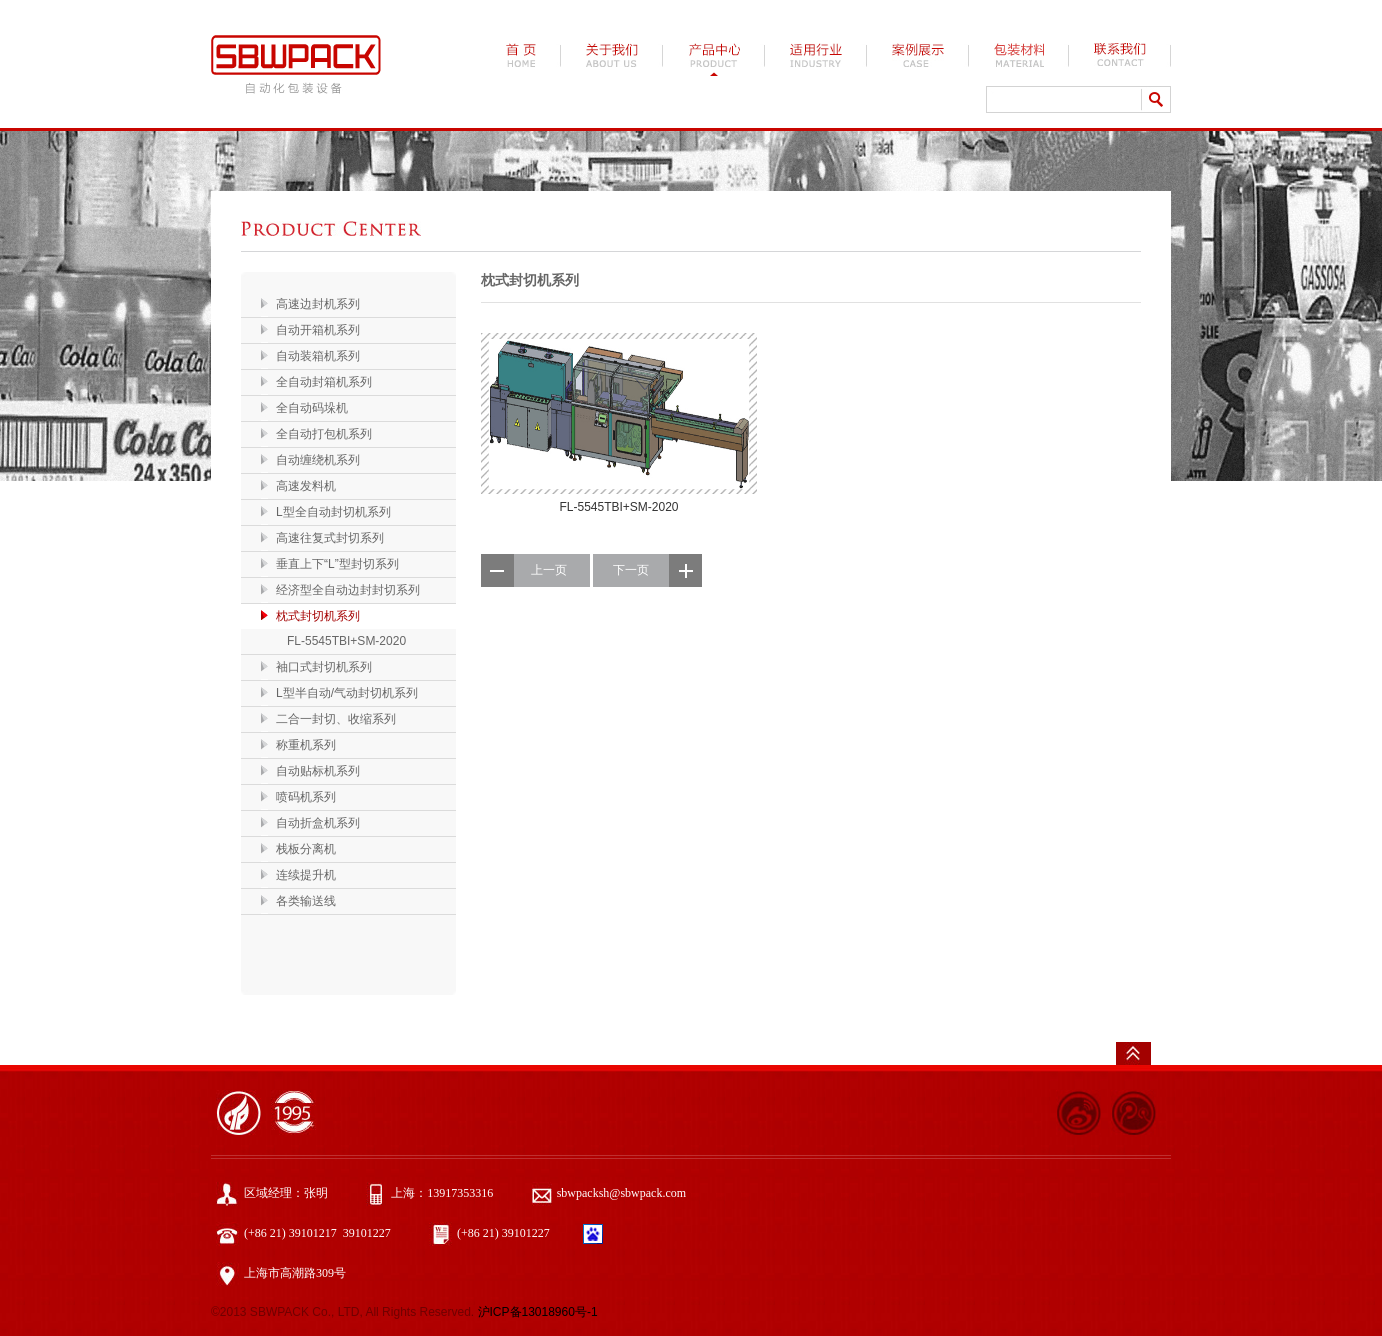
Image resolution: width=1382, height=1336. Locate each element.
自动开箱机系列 (318, 330)
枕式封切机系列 (318, 616)
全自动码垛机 (312, 408)
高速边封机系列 (318, 304)
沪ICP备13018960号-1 (538, 1312)
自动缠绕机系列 (318, 460)
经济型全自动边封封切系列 (348, 590)
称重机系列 (306, 745)
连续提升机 (306, 875)
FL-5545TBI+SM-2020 (346, 641)
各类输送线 (306, 901)
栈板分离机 (306, 849)
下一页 (631, 570)
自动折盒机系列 (318, 823)
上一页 (549, 570)
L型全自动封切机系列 (333, 512)
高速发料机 (306, 486)
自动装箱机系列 (318, 356)
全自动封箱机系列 (324, 382)
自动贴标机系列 (318, 771)
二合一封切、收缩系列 (336, 719)
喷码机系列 (306, 797)
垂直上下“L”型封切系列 (337, 564)
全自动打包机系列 (324, 434)
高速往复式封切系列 (330, 538)
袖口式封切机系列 (324, 667)
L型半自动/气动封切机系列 (347, 693)
